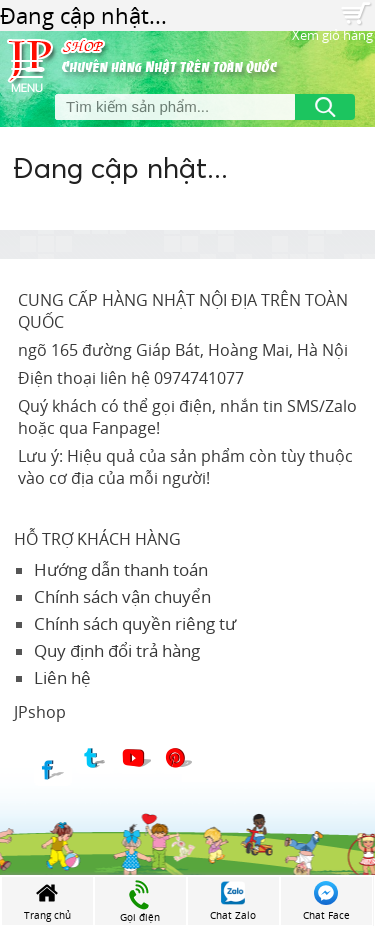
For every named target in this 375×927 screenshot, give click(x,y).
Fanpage (124, 428)
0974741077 (199, 378)
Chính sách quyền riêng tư (135, 623)
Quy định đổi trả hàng (117, 650)
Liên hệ (62, 677)
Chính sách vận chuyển (122, 596)
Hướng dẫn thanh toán (121, 569)
